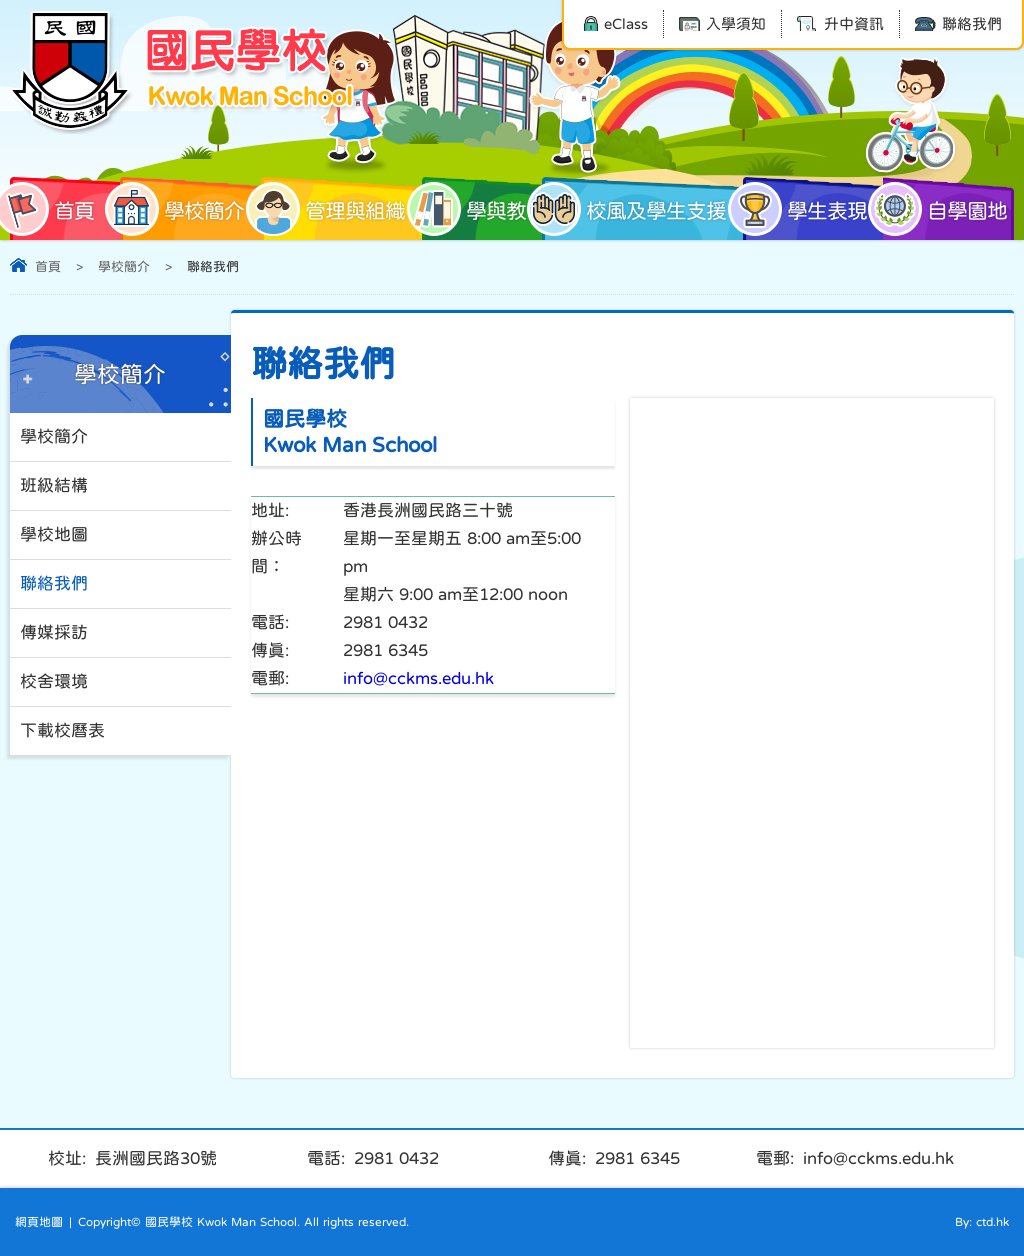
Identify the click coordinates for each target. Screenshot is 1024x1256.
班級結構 (54, 485)
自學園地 (945, 209)
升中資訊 (840, 23)
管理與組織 (333, 209)
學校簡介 (182, 209)
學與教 (474, 209)
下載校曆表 (62, 730)
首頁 (52, 209)
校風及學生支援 (634, 209)
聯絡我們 (958, 23)
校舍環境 (54, 681)
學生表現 (805, 209)
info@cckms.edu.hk (418, 678)
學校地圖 (54, 534)
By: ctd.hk (982, 1222)
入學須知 (722, 23)
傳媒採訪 (54, 632)
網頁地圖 (39, 1222)
